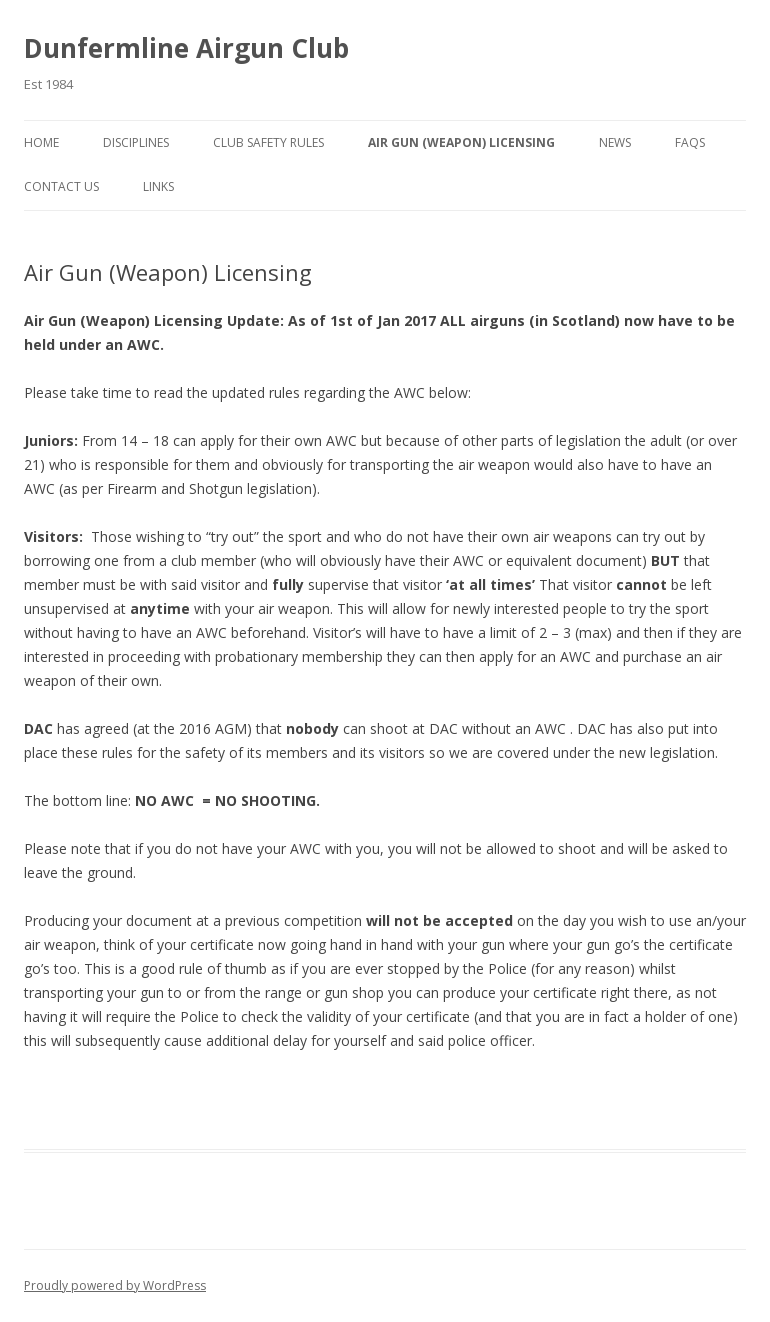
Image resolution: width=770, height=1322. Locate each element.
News (615, 142)
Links (158, 186)
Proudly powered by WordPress (115, 1285)
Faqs (690, 142)
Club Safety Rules (268, 142)
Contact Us (61, 186)
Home (41, 142)
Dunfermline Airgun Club (186, 48)
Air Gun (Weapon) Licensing (461, 142)
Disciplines (136, 142)
